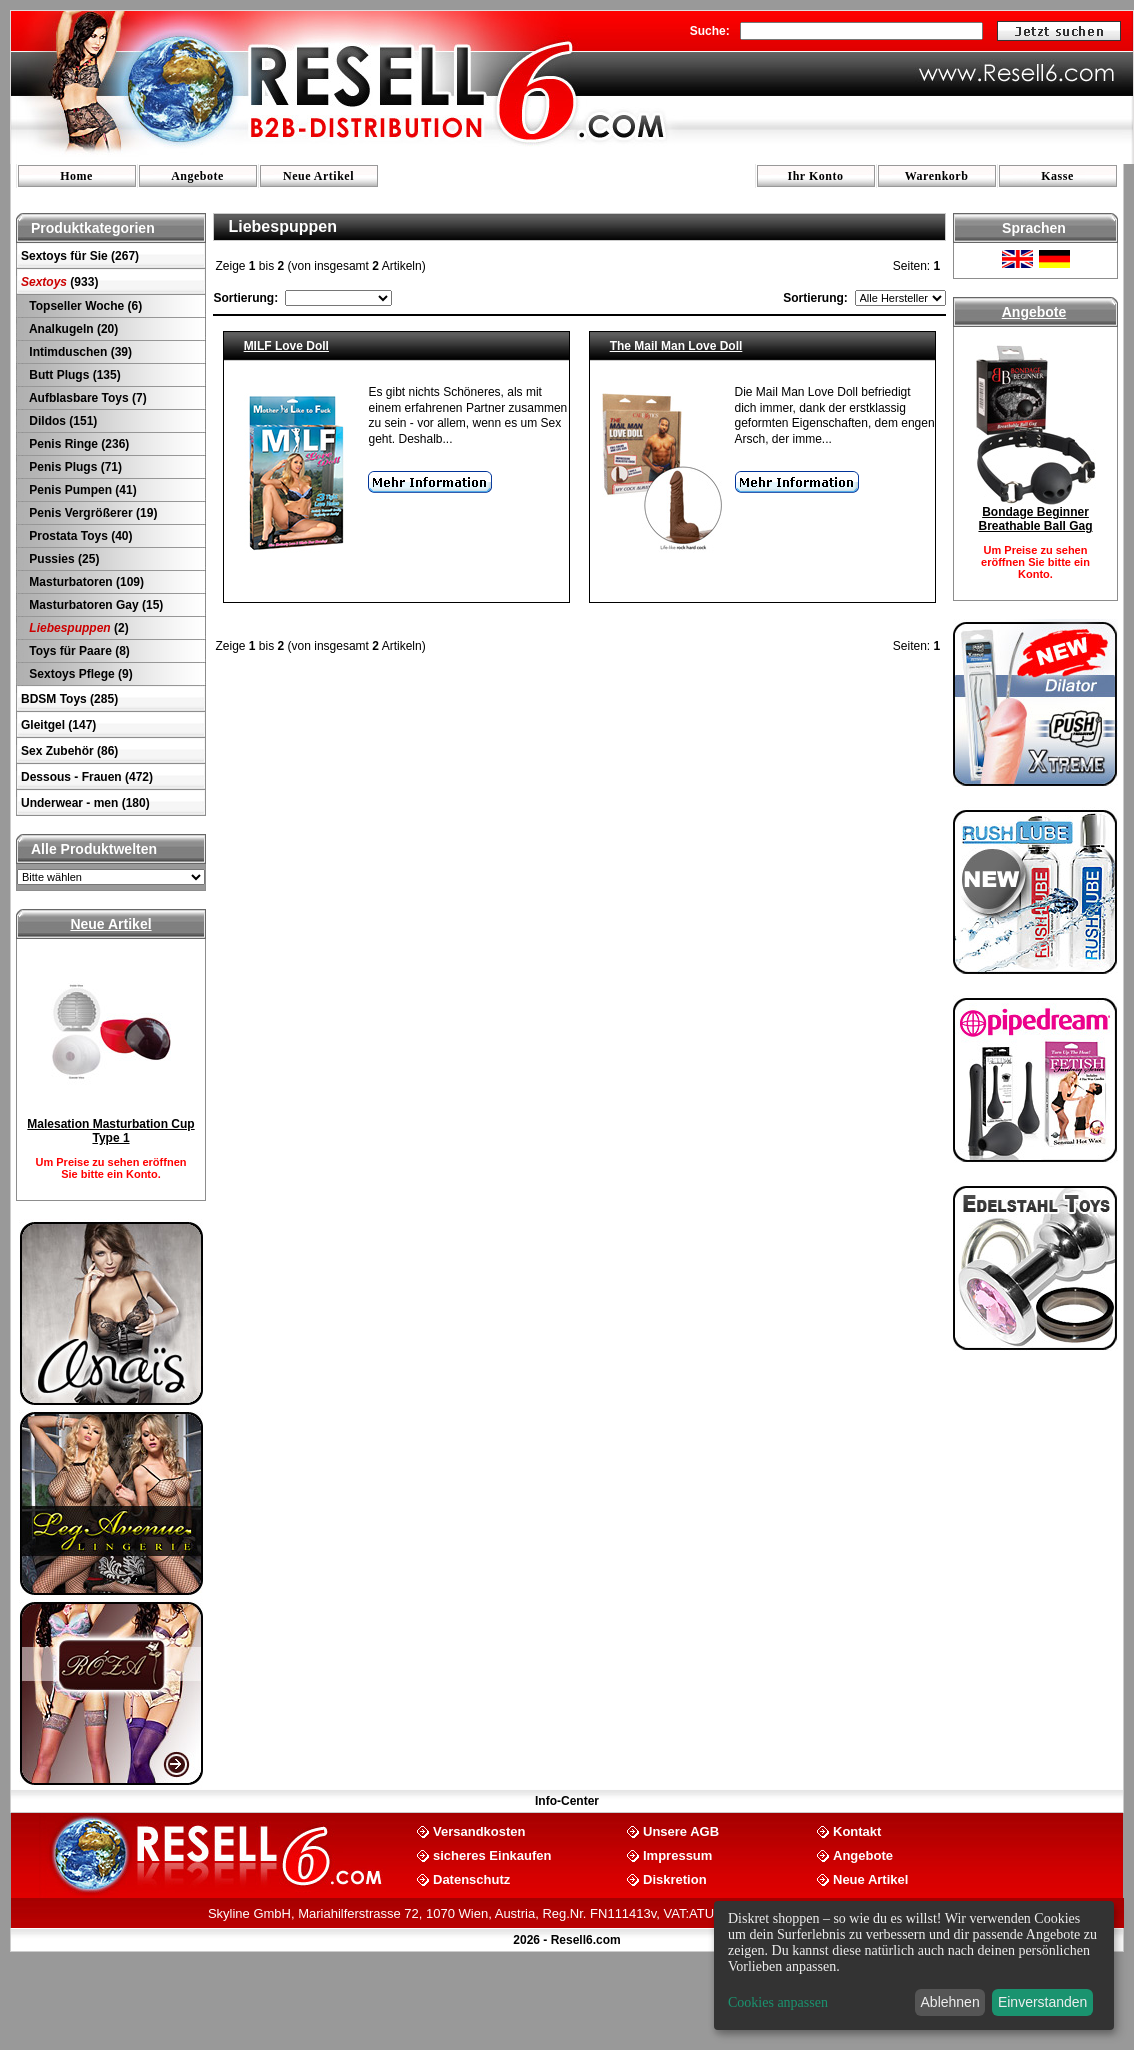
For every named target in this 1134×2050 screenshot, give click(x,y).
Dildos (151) (61, 421)
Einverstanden (1043, 2002)
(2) (77, 628)
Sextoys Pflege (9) (79, 674)
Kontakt (857, 1830)
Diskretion (675, 1878)
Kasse (1057, 176)
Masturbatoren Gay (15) (94, 605)
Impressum (677, 1854)
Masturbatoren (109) (85, 582)
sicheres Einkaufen (492, 1854)
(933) (59, 282)
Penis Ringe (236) (77, 444)
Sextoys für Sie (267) (80, 256)
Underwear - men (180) (85, 803)
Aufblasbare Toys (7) (86, 398)
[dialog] (914, 1965)
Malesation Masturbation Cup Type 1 (110, 1131)
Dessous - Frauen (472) (87, 777)
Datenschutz (471, 1878)
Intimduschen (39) (79, 352)
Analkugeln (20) (72, 329)
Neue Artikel (318, 176)
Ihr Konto (816, 176)
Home (76, 176)
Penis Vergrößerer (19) (91, 513)
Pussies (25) (62, 559)
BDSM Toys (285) (69, 699)
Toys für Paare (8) (78, 651)
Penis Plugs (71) (74, 467)
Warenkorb (937, 176)
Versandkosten (479, 1830)
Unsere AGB (681, 1830)
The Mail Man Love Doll (676, 346)
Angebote (197, 176)
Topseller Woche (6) (84, 306)
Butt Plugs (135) (73, 375)
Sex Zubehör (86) (69, 751)
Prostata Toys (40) (79, 536)
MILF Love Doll (286, 346)
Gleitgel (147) (58, 725)
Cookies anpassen (778, 2002)
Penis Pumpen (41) (81, 490)
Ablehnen (950, 2002)
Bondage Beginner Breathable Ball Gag (1035, 519)
